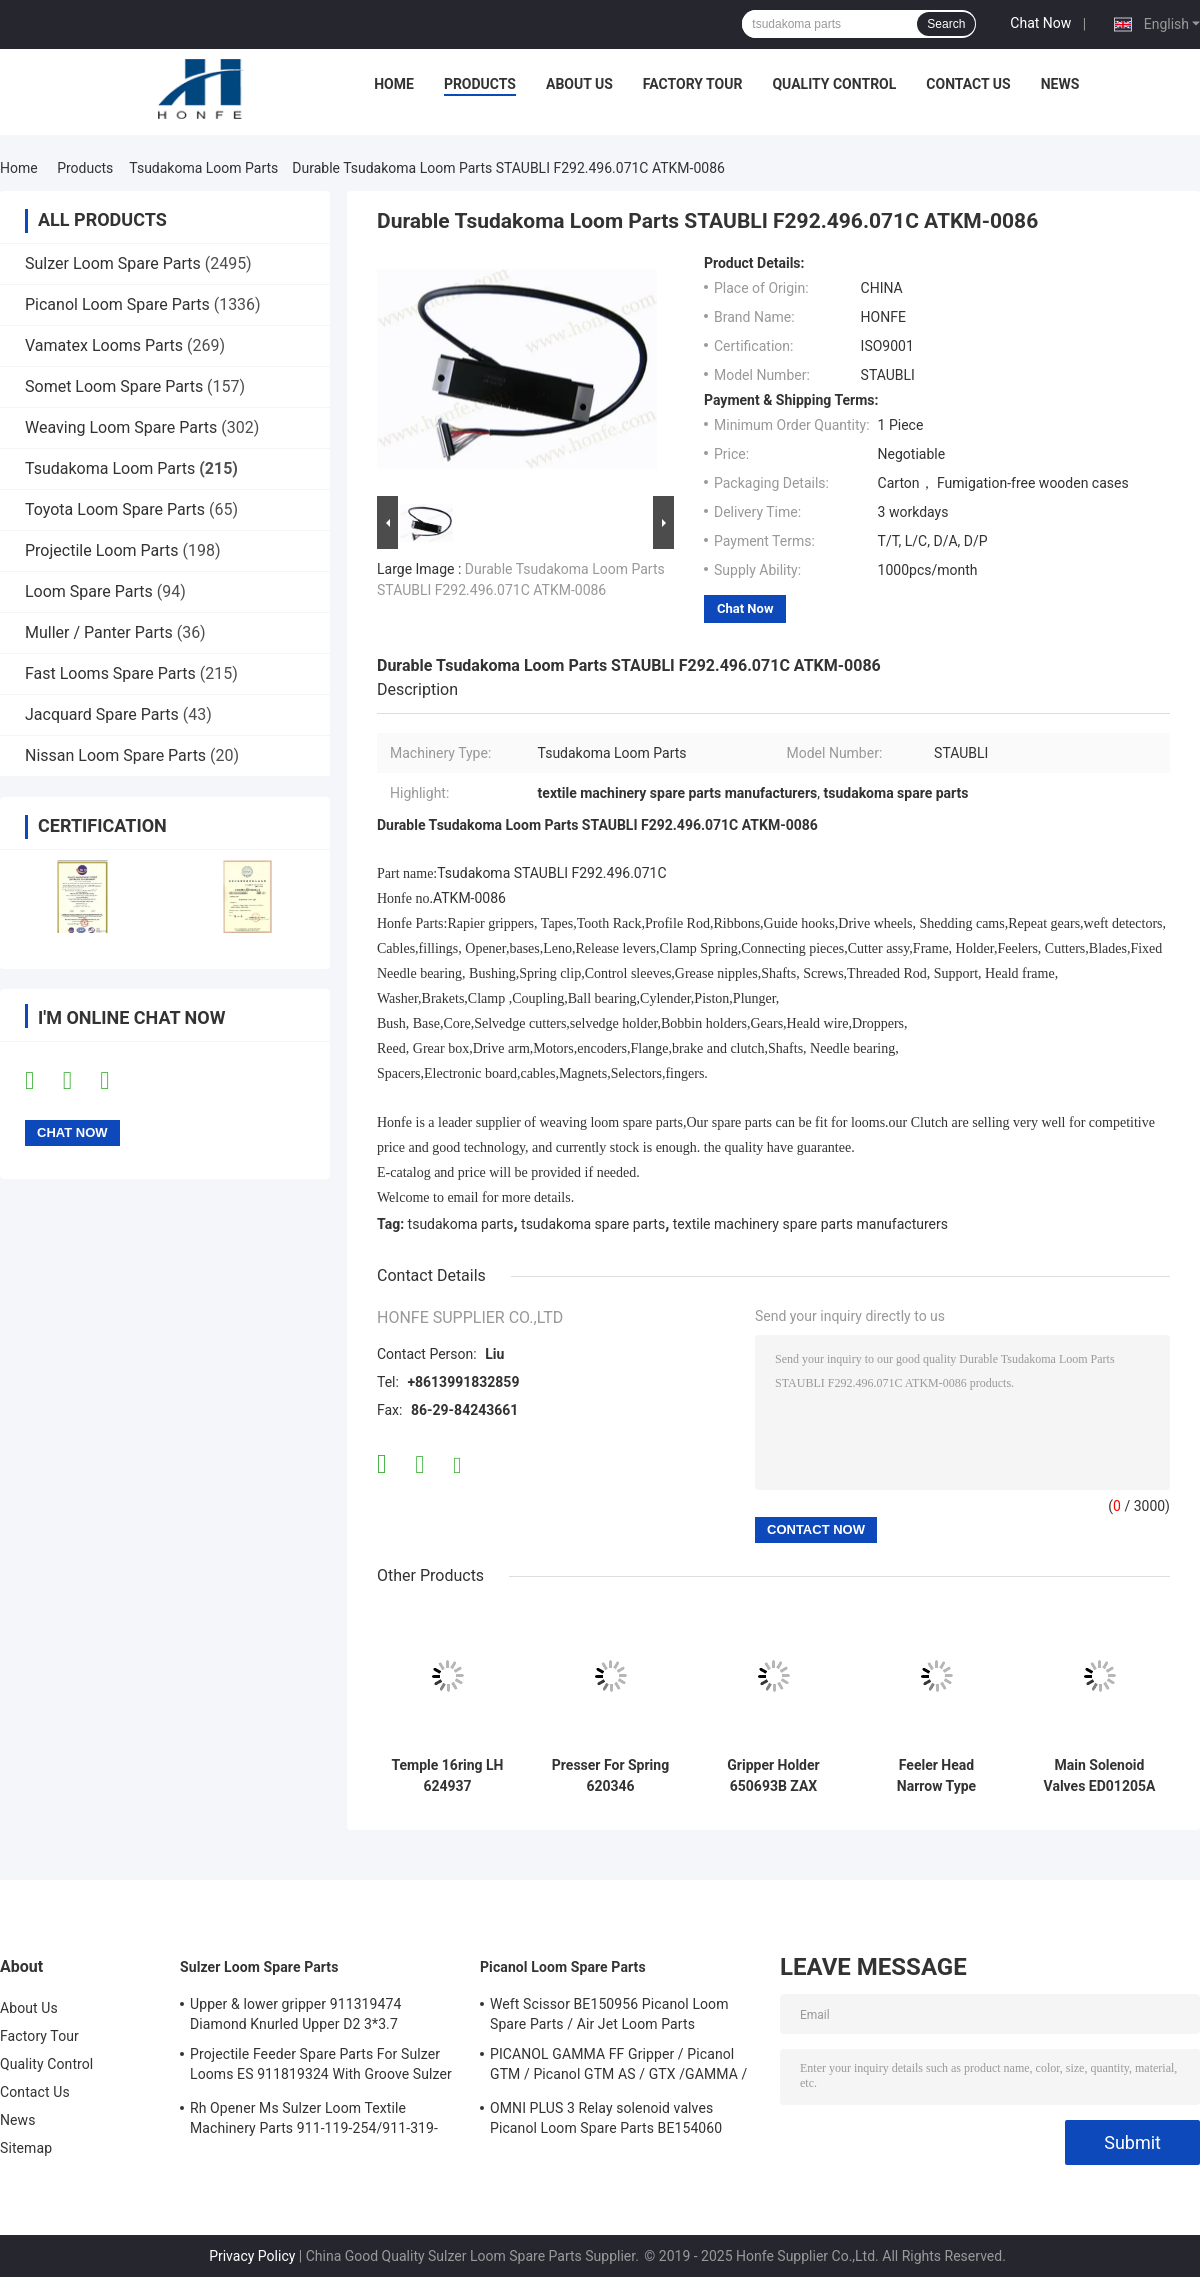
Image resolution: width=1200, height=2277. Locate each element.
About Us (579, 84)
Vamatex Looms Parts (104, 345)
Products (480, 84)
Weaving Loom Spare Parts (121, 427)
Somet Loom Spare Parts (114, 386)
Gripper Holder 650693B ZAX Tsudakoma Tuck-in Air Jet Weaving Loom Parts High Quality (774, 1776)
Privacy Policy (252, 2256)
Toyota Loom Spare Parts (115, 509)
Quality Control (834, 84)
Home (394, 84)
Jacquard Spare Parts (102, 714)
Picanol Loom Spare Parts (117, 304)
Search (946, 24)
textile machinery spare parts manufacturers (810, 1224)
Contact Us (968, 84)
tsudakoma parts (461, 1224)
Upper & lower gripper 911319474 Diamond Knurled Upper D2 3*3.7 (295, 2014)
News (1060, 84)
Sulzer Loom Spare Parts (113, 263)
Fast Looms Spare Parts (110, 673)
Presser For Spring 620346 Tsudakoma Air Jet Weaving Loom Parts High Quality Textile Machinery (610, 1776)
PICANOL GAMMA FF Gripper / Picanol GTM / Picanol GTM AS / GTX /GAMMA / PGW (618, 2067)
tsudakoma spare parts (593, 1224)
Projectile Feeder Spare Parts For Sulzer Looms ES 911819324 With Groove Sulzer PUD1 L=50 (321, 2067)
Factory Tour (693, 84)
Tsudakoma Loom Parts (203, 168)
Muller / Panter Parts (99, 632)
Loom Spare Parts (89, 591)
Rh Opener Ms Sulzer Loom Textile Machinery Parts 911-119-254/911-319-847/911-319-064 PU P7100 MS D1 (314, 2121)
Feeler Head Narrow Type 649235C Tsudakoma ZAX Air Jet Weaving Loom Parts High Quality (937, 1776)
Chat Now (1040, 23)
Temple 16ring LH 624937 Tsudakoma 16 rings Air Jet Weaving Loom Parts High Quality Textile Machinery (447, 1776)
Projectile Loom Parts (102, 550)
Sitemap (26, 2148)
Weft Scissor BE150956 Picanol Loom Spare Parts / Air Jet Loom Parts (609, 2014)
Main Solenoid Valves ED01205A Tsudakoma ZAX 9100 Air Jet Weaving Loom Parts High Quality (1099, 1776)
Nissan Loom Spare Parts (115, 755)
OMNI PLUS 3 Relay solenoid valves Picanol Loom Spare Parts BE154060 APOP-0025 (606, 2121)
